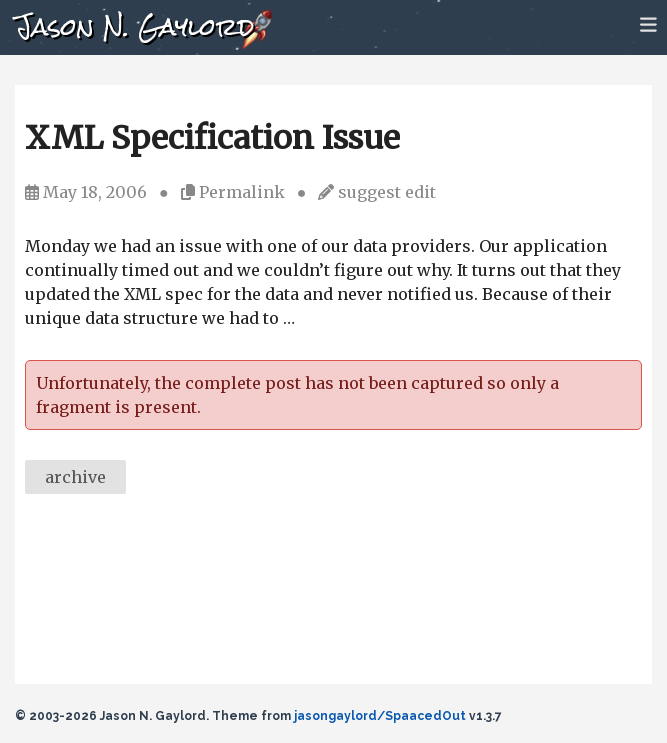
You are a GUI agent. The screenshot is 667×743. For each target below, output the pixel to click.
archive (75, 477)
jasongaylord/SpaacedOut (380, 716)
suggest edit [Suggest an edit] (387, 192)
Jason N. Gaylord (134, 26)
